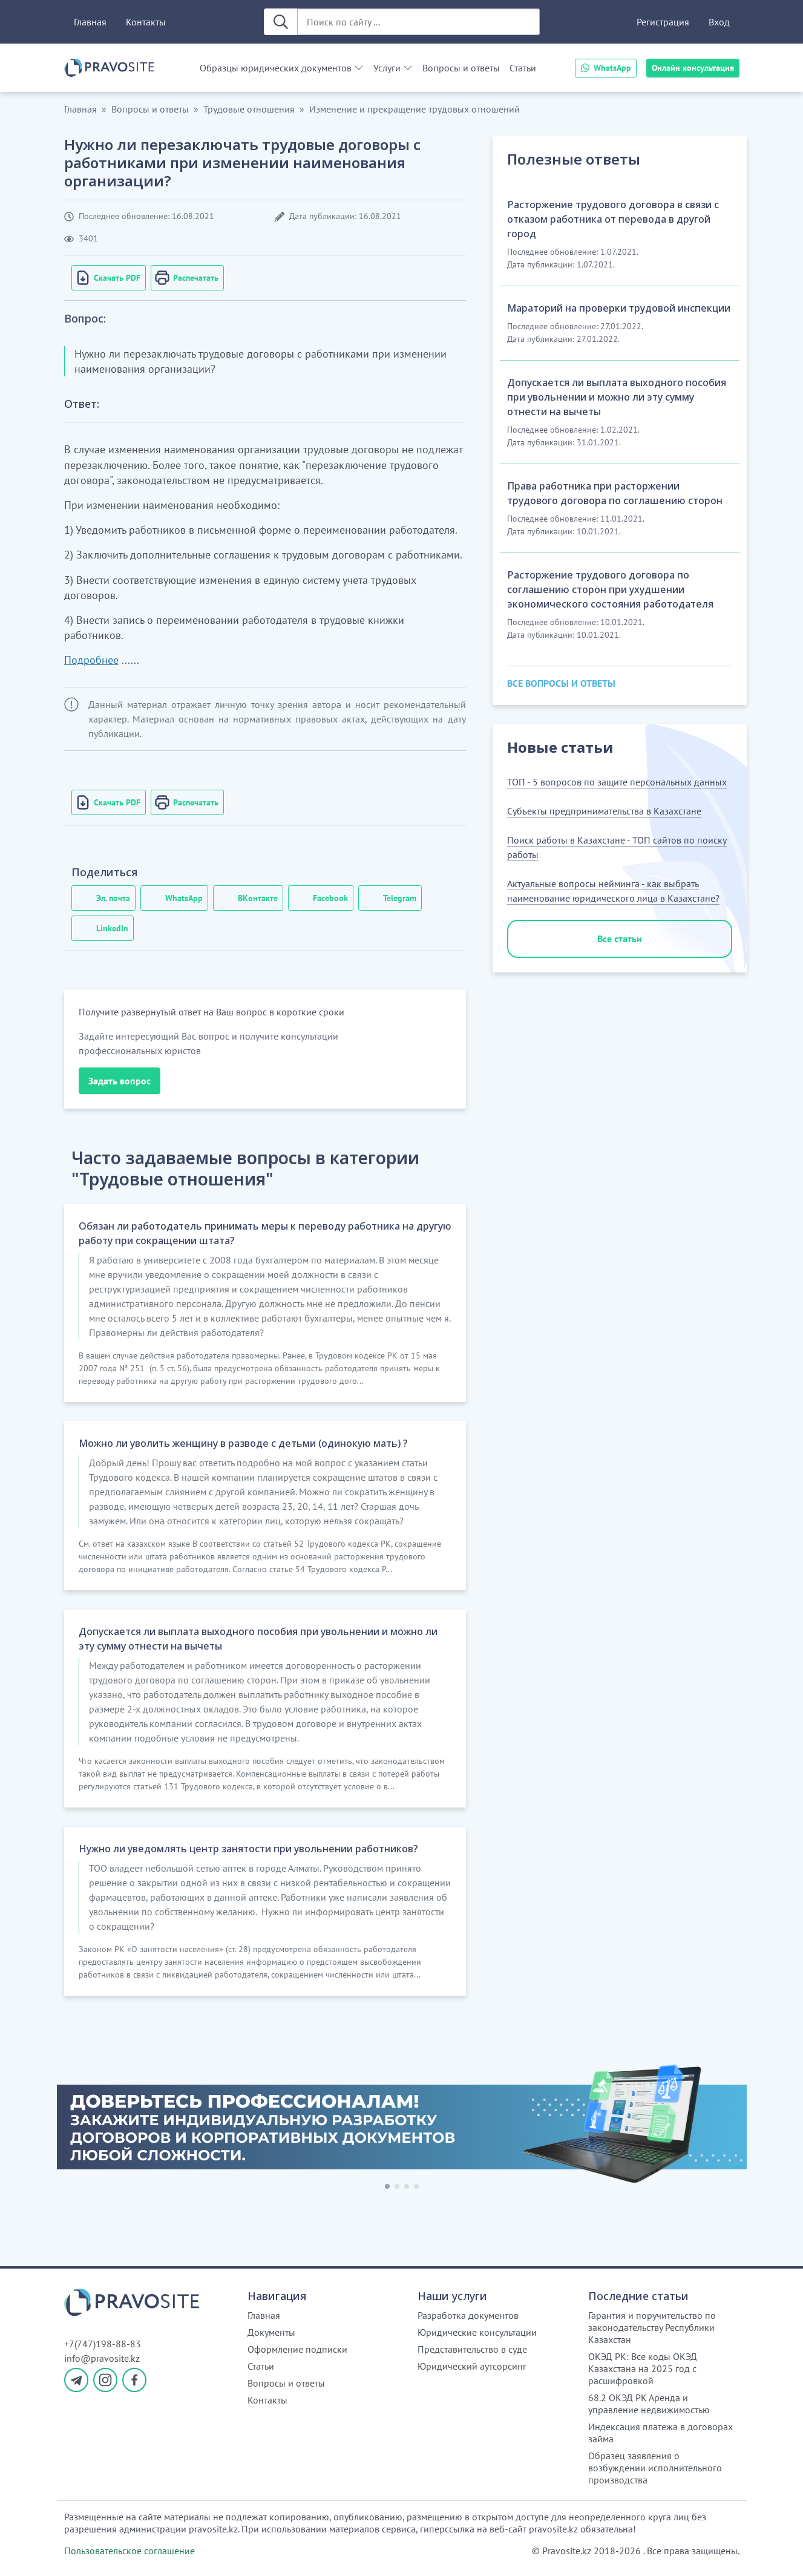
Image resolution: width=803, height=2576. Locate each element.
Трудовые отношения (249, 109)
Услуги (387, 68)
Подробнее (91, 660)
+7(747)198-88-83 (102, 2344)
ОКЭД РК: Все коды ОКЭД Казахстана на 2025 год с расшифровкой (642, 2368)
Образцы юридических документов (276, 68)
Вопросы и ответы (461, 68)
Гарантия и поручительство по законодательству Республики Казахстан (652, 2327)
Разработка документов (468, 2315)
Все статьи (619, 938)
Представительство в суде (472, 2349)
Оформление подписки (297, 2349)
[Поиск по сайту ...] (418, 21)
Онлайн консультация (693, 67)
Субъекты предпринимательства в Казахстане (604, 811)
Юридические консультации (477, 2332)
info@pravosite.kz (102, 2358)
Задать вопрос (119, 1081)
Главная (90, 22)
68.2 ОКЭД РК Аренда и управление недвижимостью (649, 2403)
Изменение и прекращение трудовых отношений (414, 109)
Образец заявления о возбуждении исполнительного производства (655, 2468)
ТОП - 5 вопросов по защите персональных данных (617, 782)
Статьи (523, 68)
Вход (719, 22)
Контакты (146, 22)
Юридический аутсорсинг (472, 2366)
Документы (271, 2332)
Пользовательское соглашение (129, 2551)
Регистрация (663, 22)
